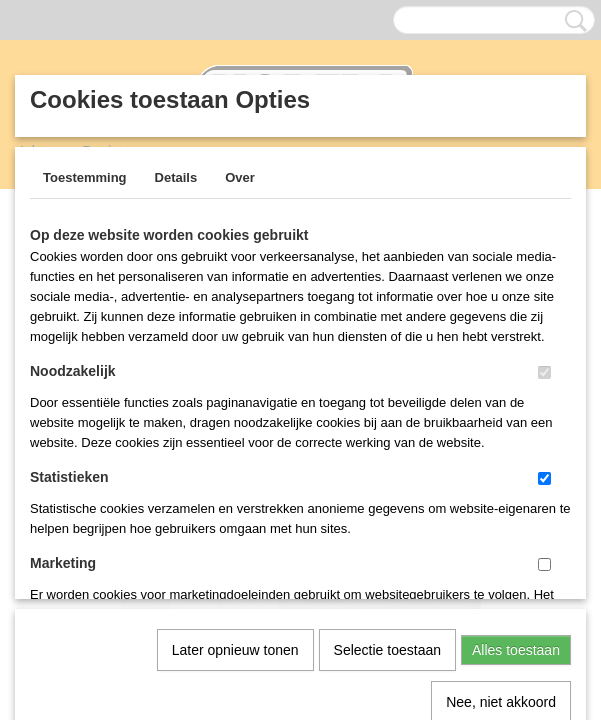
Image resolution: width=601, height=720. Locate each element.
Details (176, 177)
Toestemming (85, 177)
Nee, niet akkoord (501, 495)
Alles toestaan (516, 443)
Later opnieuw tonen (235, 443)
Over (240, 177)
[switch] (544, 372)
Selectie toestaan (387, 443)
